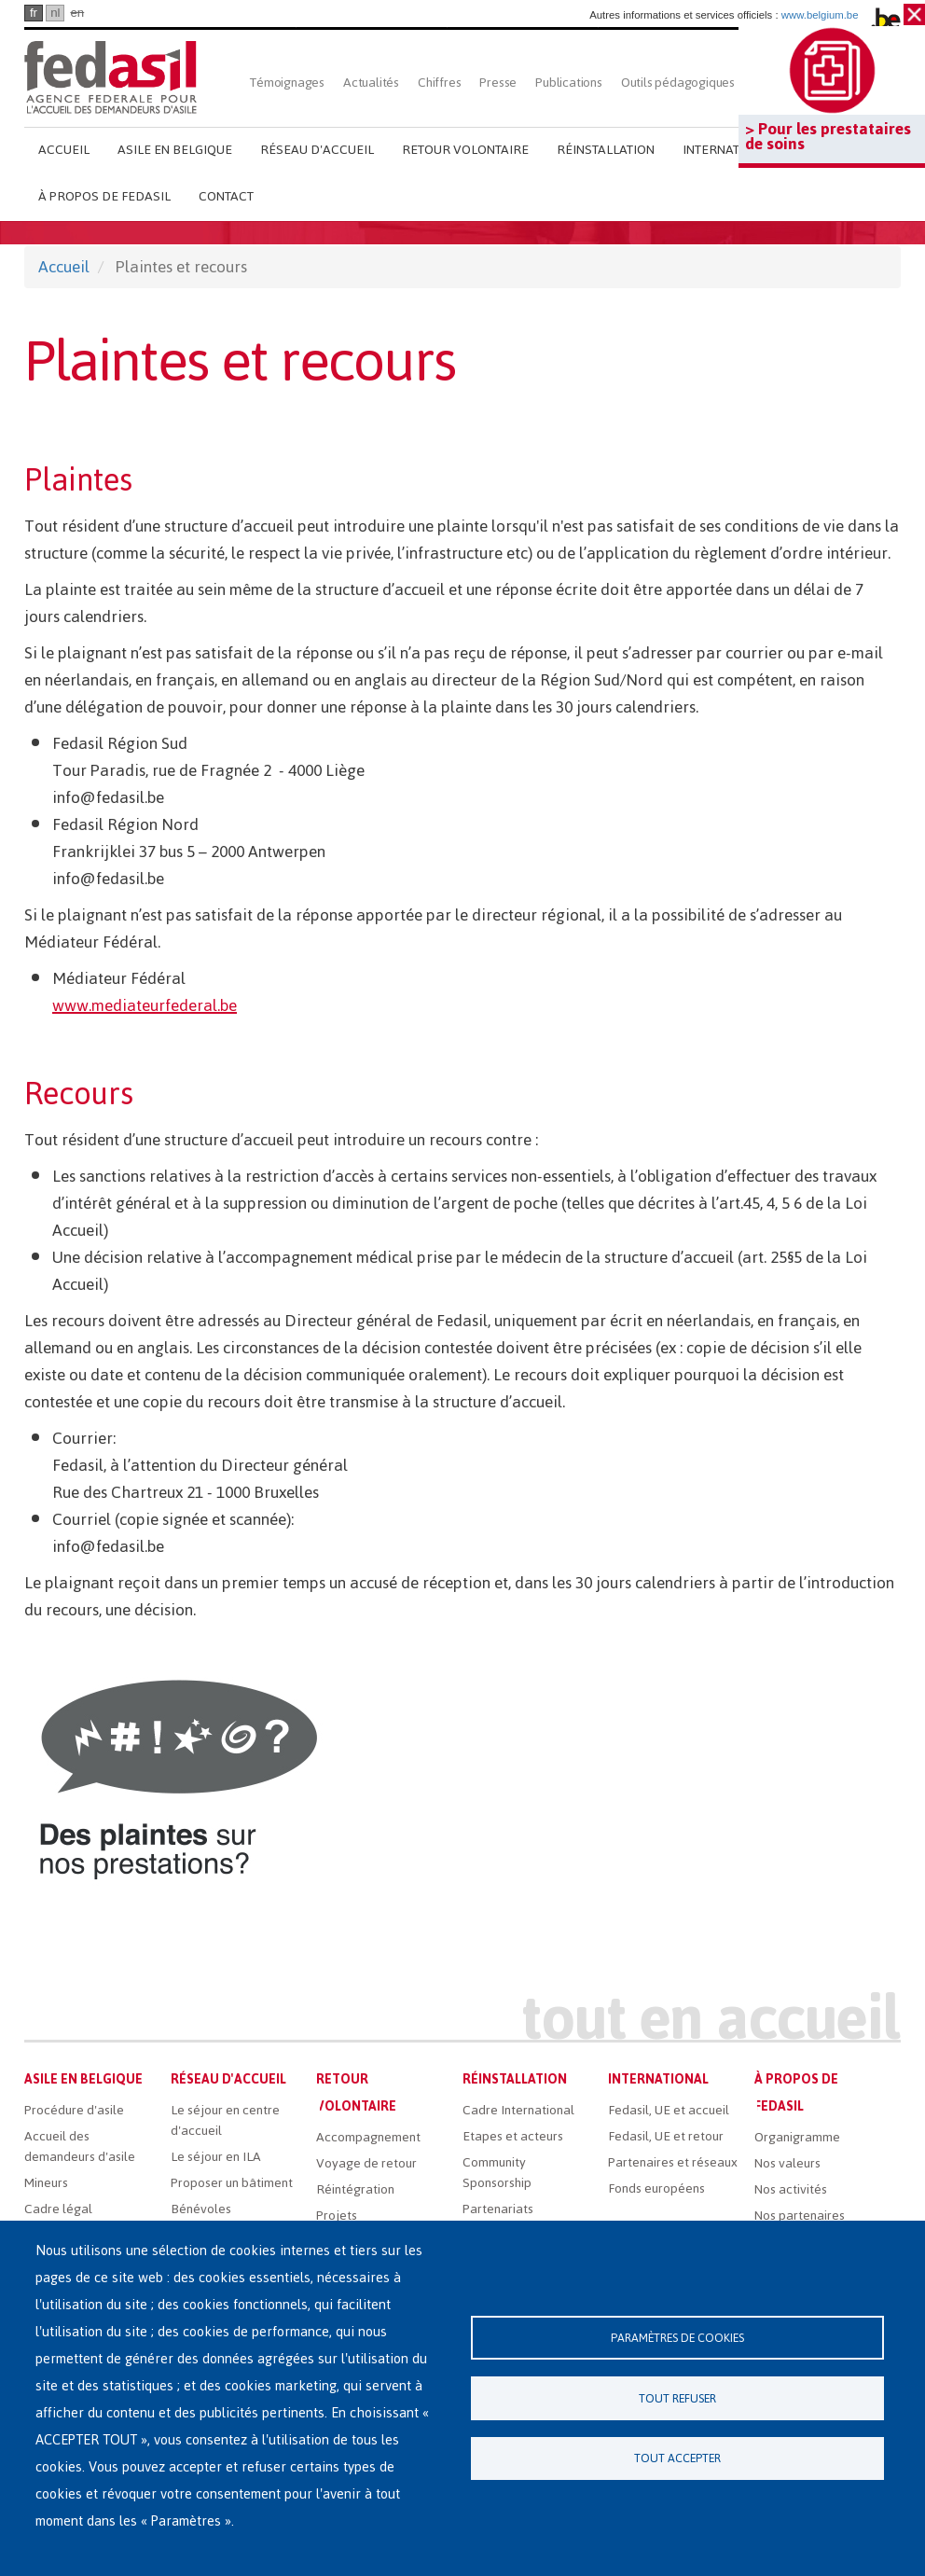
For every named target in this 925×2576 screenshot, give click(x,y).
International (729, 149)
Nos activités (790, 2189)
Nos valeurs (787, 2163)
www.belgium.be (820, 15)
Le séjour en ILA (216, 2156)
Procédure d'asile (74, 2110)
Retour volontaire (465, 149)
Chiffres (439, 82)
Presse (498, 82)
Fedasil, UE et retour (666, 2136)
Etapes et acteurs (512, 2136)
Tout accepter (677, 2460)
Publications (568, 82)
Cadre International (518, 2110)
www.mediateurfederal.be (144, 1005)
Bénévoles (201, 2209)
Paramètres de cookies (677, 2336)
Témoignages (287, 82)
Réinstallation (606, 149)
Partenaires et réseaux (673, 2162)
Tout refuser (677, 2398)
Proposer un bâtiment (232, 2182)
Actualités (371, 82)
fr (33, 13)
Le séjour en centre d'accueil (225, 2120)
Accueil (64, 149)
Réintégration (355, 2189)
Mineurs (46, 2182)
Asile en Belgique (174, 149)
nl (55, 13)
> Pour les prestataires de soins (828, 136)
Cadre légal (58, 2209)
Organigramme (797, 2137)
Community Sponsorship (497, 2172)
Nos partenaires (799, 2215)
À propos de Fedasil (104, 196)
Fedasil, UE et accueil (668, 2110)
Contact (226, 196)
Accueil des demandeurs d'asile (79, 2146)
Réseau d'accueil (317, 149)
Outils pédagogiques (678, 82)
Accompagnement (368, 2137)
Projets (336, 2215)
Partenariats (497, 2209)
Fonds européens (656, 2188)
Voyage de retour (366, 2163)
